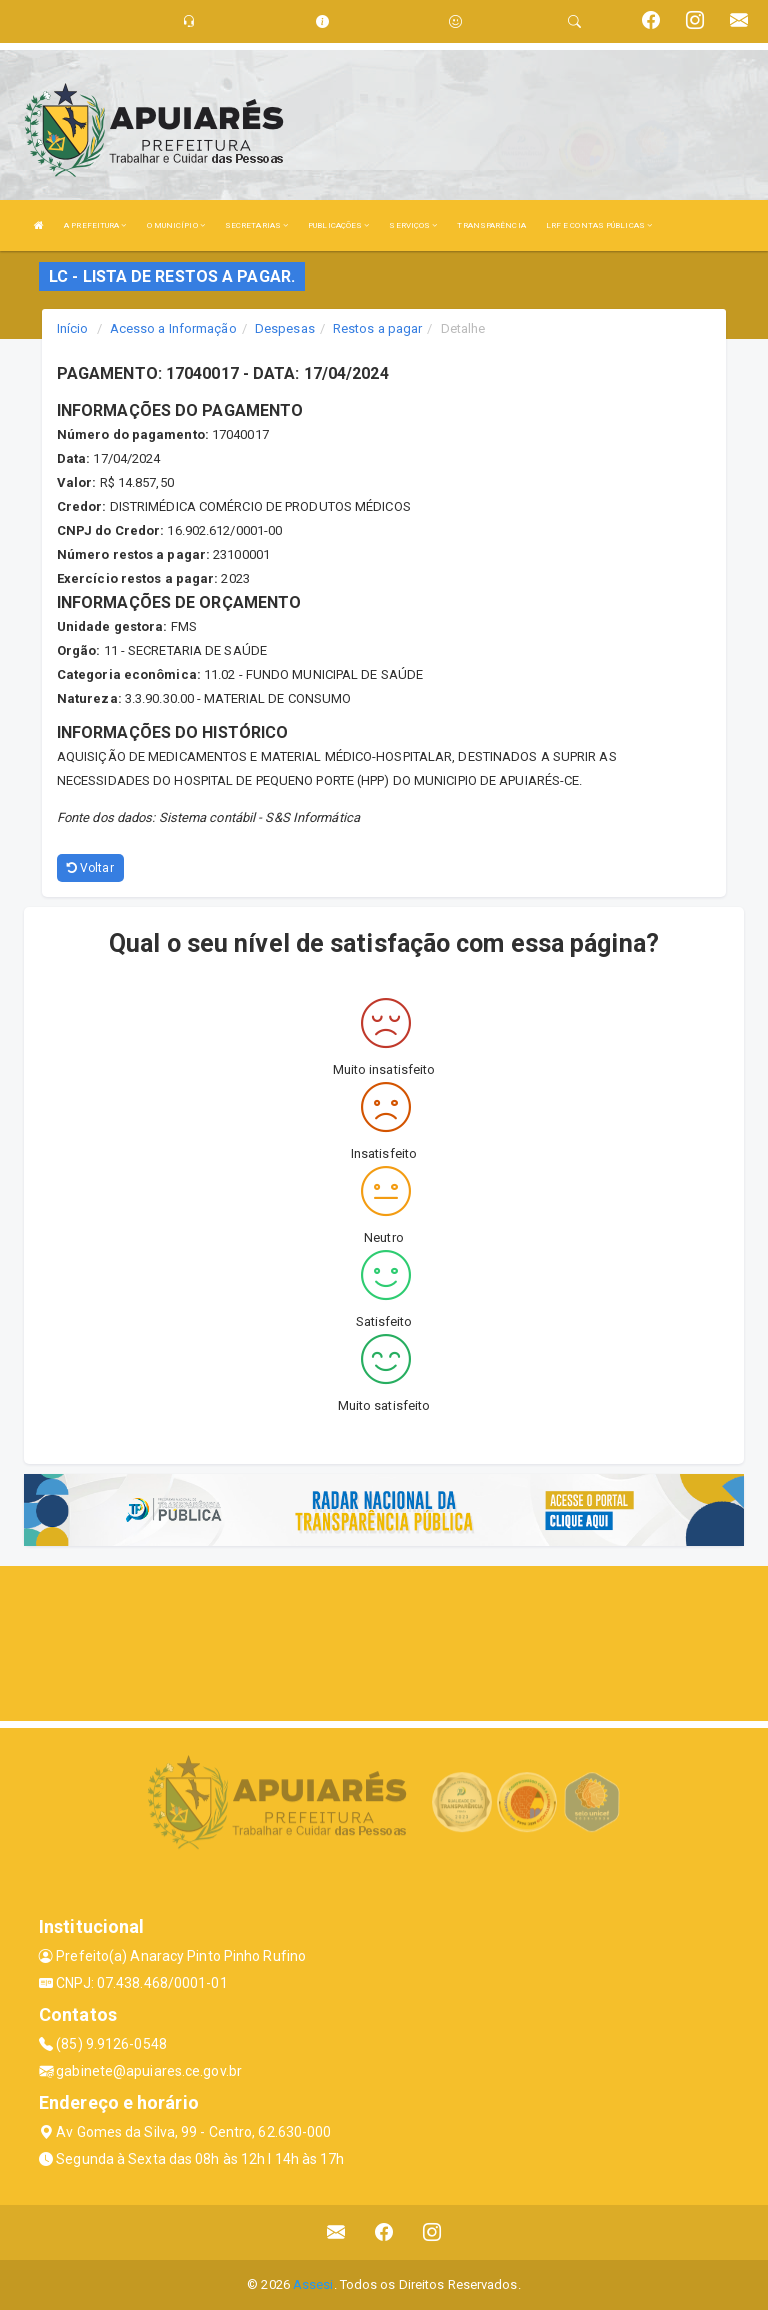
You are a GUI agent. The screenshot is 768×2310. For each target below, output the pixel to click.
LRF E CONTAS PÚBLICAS (599, 225)
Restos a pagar (377, 328)
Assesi (313, 2284)
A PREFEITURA (95, 225)
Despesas (285, 328)
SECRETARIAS (256, 225)
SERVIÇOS (413, 225)
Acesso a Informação (173, 328)
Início (73, 328)
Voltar (90, 868)
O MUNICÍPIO (176, 225)
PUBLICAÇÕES (338, 225)
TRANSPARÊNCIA (491, 225)
